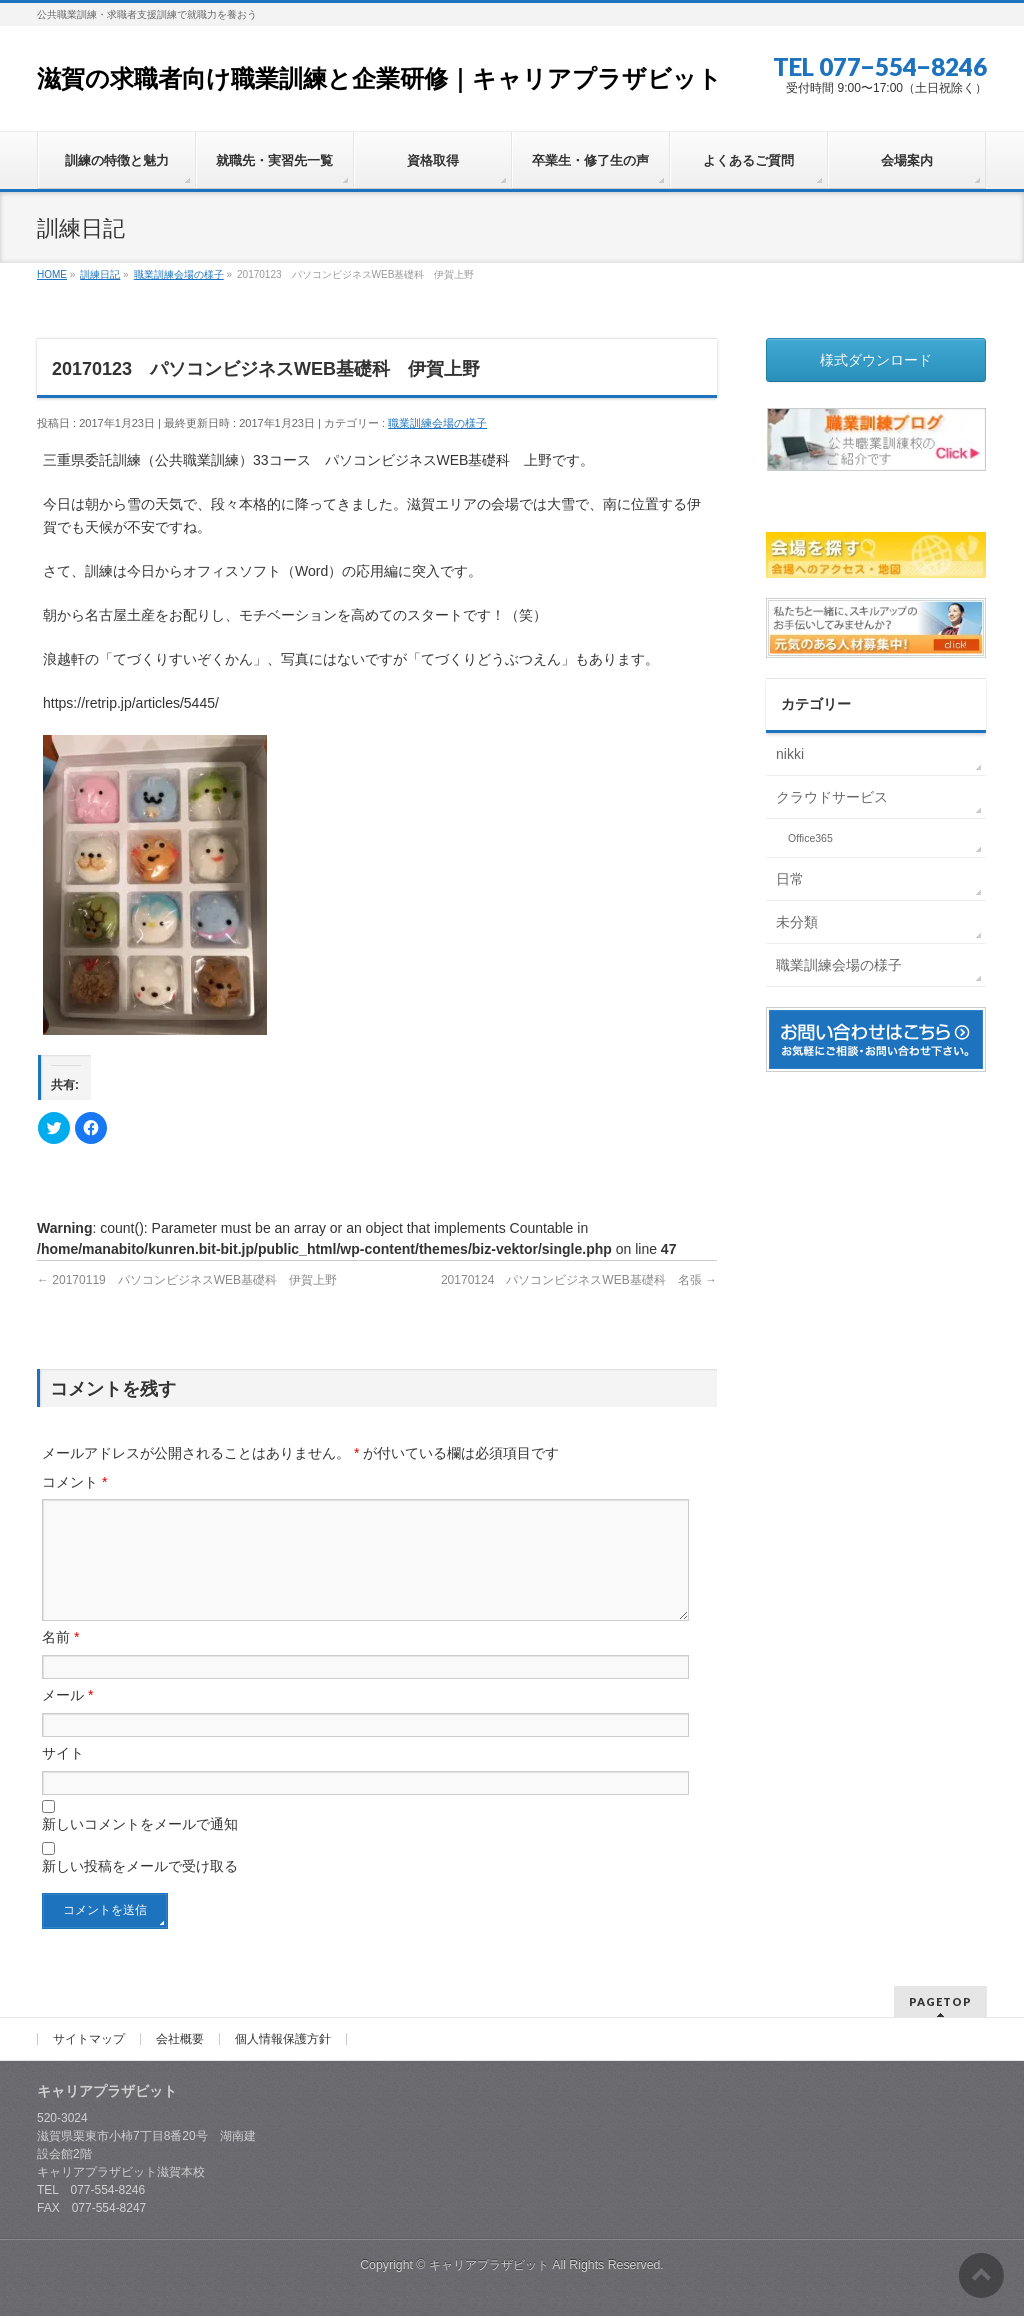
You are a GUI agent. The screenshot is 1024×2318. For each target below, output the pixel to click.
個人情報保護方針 (283, 2041)
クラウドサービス (832, 797)
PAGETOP (940, 2003)
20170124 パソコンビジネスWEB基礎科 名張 (579, 1280)
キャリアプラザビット (489, 2267)
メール (67, 1719)
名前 (60, 1661)
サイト (63, 1777)
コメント (74, 1482)
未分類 (797, 922)
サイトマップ (89, 2041)
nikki (790, 754)
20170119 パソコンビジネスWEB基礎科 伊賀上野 (187, 1280)
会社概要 (180, 2041)
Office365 (810, 838)
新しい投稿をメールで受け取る (140, 1890)
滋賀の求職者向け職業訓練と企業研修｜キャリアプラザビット (379, 78)
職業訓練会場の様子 (437, 423)
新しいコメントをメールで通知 (140, 1848)
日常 (790, 879)
